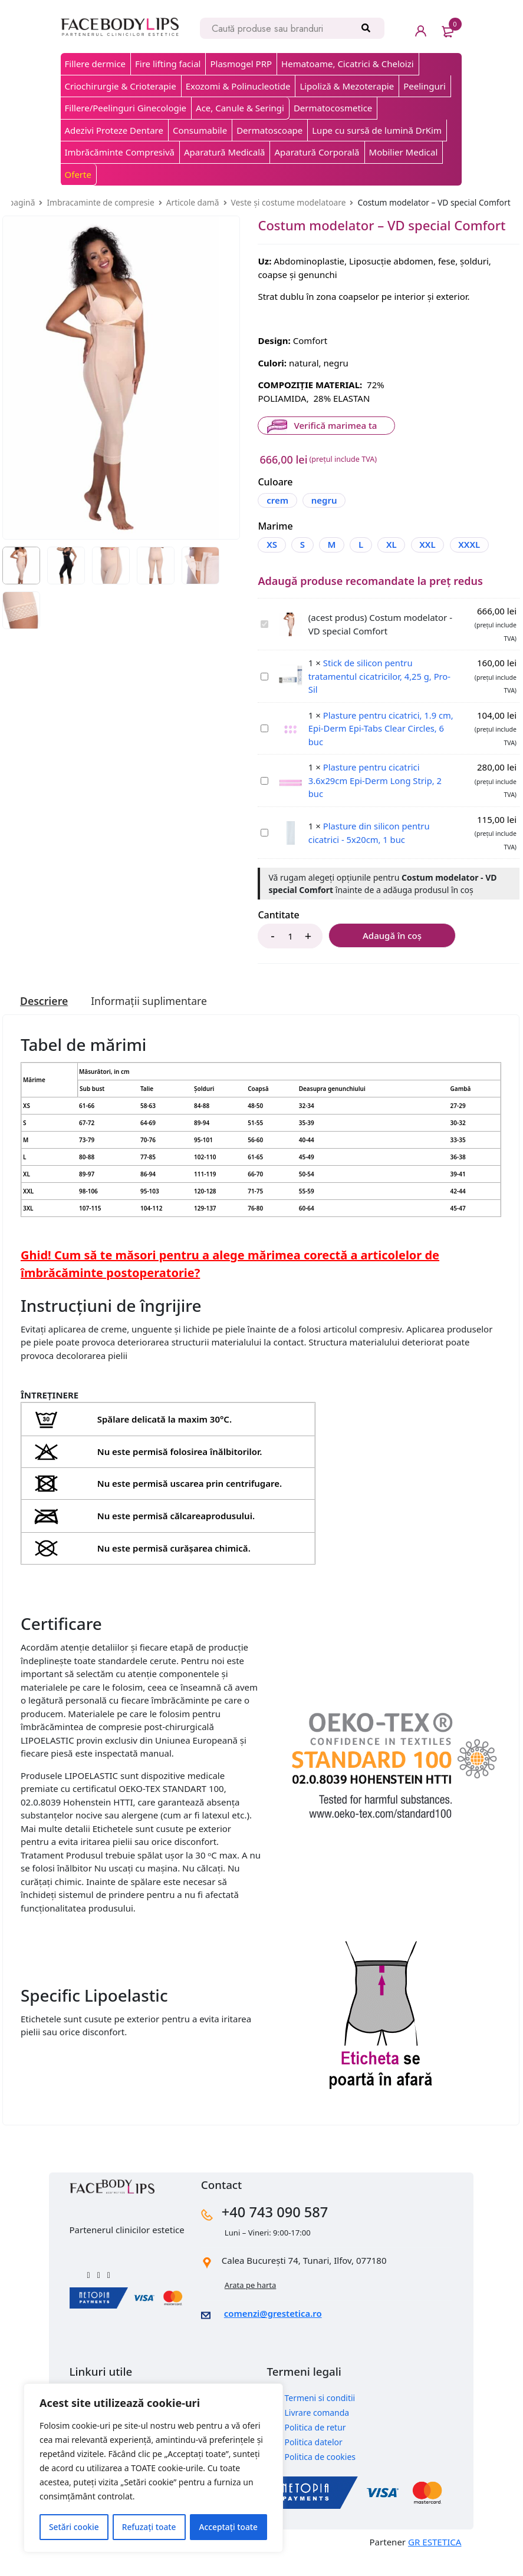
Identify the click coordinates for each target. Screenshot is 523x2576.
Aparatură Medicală (224, 152)
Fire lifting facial (167, 64)
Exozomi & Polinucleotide (238, 86)
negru (325, 500)
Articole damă (192, 202)
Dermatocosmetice (333, 108)
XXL (431, 544)
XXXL (277, 564)
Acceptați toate (228, 2526)
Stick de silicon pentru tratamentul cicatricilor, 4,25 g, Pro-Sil (380, 696)
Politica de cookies (320, 2475)
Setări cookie (73, 2526)
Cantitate (278, 935)
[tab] (44, 1021)
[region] (153, 2468)
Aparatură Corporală (316, 152)
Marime (275, 526)
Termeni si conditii (320, 2416)
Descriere (44, 1021)
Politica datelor (314, 2460)
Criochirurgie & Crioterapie (120, 86)
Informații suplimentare (151, 1021)
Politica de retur (315, 2446)
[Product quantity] (290, 956)
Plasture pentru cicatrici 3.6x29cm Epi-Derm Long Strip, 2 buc (376, 800)
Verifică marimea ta (335, 425)
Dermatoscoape (269, 130)
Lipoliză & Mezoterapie (347, 86)
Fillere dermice (95, 64)
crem (277, 500)
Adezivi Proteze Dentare (114, 130)
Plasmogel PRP (241, 64)
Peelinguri (424, 86)
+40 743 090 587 (278, 2231)
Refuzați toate (148, 2526)
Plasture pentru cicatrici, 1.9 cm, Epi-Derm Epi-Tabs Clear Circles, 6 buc (382, 748)
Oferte (78, 174)
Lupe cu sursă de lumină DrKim (377, 130)
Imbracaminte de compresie (100, 202)
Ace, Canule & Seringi (240, 108)
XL (395, 544)
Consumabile (200, 130)
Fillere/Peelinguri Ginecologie (126, 108)
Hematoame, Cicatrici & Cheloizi (347, 64)
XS (272, 544)
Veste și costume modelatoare (288, 202)
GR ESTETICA (435, 2561)
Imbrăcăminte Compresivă (120, 152)
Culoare (275, 482)
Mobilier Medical (403, 152)
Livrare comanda (317, 2431)
